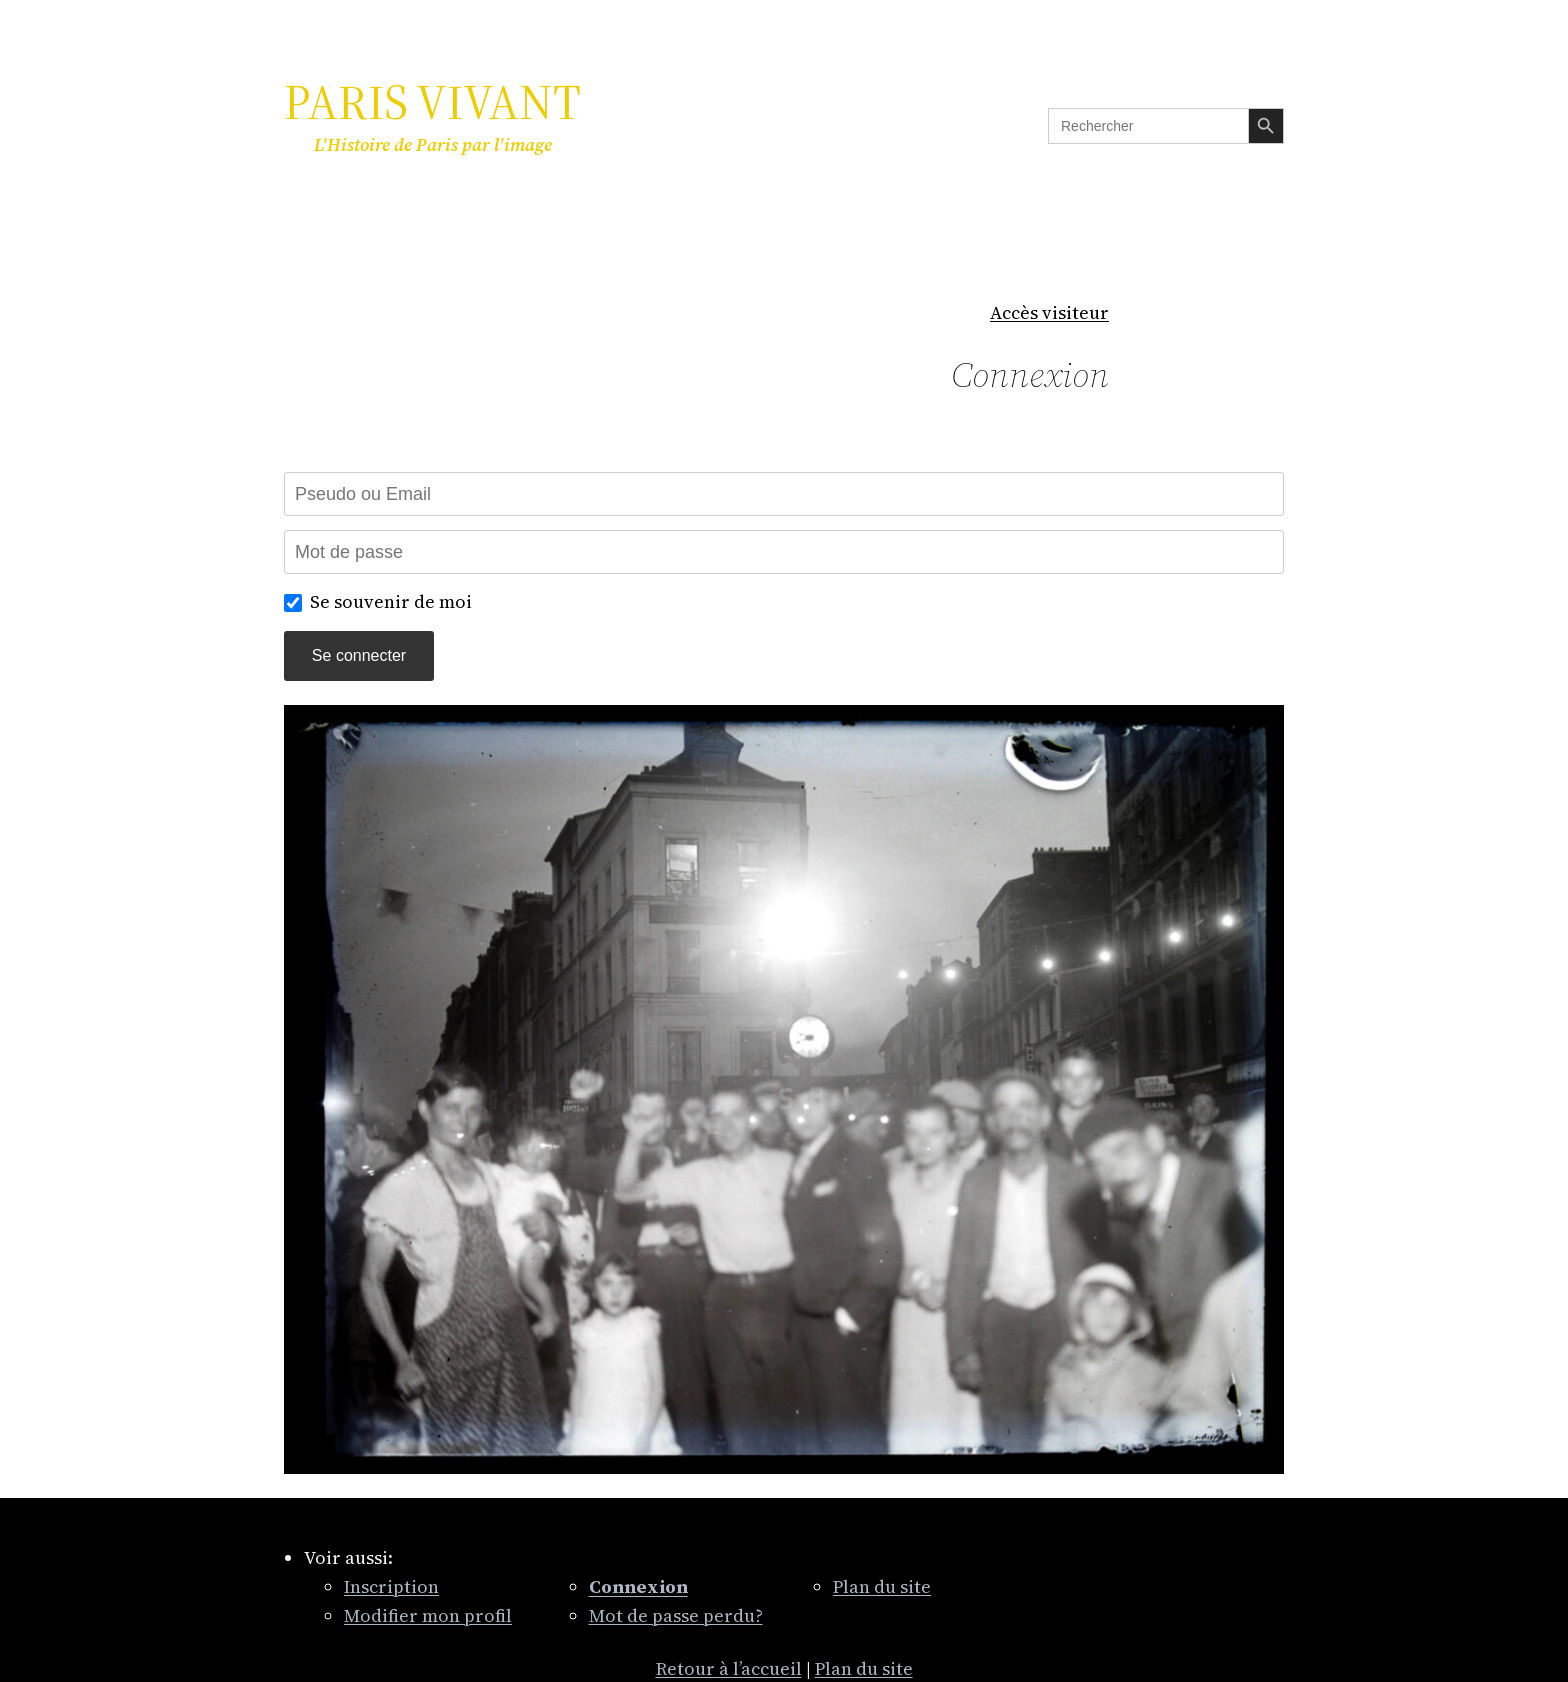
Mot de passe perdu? (676, 1615)
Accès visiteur (1049, 312)
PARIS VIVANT (432, 102)
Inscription (391, 1586)
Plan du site (882, 1586)
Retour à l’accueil (729, 1668)
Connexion (1030, 374)
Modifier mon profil (428, 1615)
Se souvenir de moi (391, 601)
